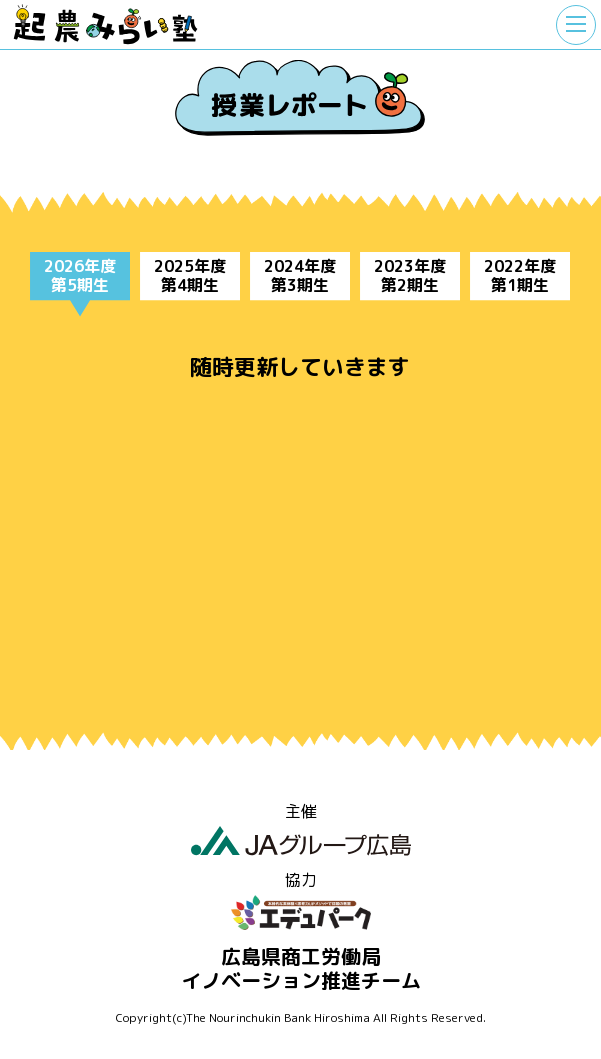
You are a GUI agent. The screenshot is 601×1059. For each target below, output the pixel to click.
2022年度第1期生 (520, 275)
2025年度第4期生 (190, 275)
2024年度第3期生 (300, 275)
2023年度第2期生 (410, 275)
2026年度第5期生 (80, 275)
